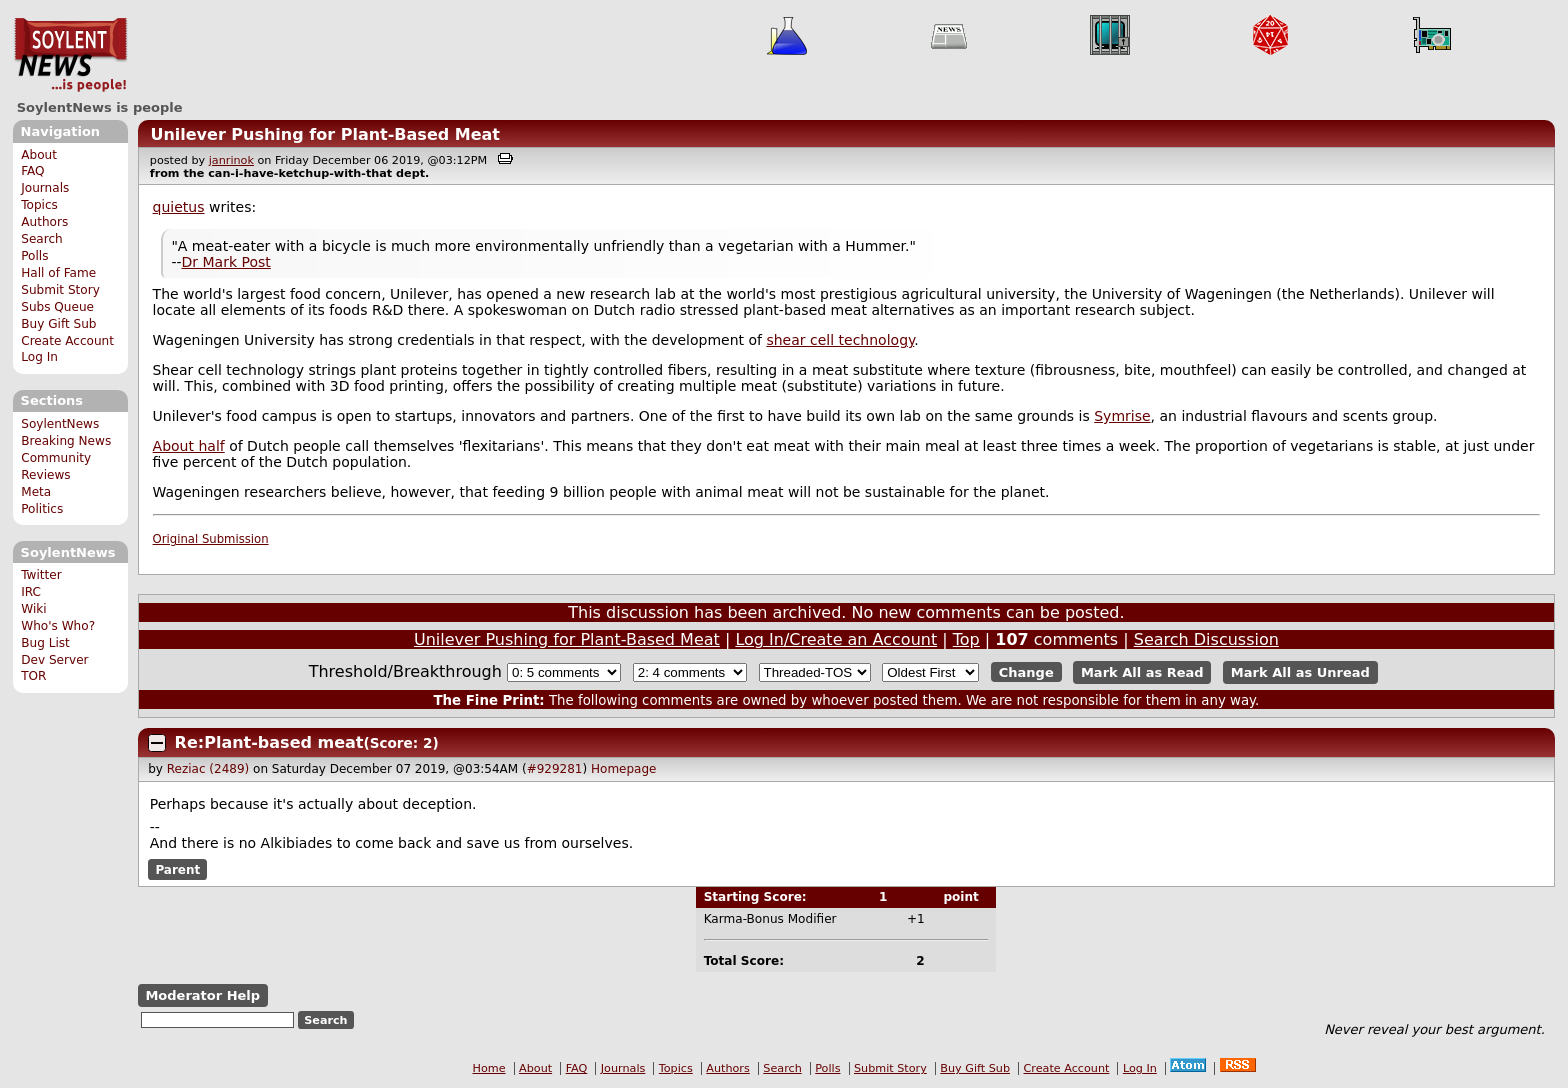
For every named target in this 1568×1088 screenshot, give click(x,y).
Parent (177, 869)
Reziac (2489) (208, 769)
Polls (34, 256)
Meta (36, 492)
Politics (42, 509)
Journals (45, 188)
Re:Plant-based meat (269, 742)
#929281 (555, 769)
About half (189, 446)
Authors (44, 222)
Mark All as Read (1142, 672)
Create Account (67, 341)
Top (966, 639)
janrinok (231, 160)
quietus (179, 207)
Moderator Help (202, 995)
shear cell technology (840, 340)
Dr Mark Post (225, 262)
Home (489, 1068)
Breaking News (66, 441)
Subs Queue (57, 307)
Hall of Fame (58, 273)
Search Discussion (1206, 639)
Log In (39, 357)
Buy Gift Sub (58, 324)
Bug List (45, 643)
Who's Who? (58, 626)
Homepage (623, 769)
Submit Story (60, 290)
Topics (39, 205)
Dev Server (54, 660)
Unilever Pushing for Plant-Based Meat (325, 134)
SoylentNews (70, 55)
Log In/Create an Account (836, 639)
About (39, 155)
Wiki (33, 609)
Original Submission (211, 539)
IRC (31, 592)
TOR (33, 676)
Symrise (1122, 416)
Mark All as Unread (1300, 672)
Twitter (41, 575)
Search (42, 239)
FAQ (32, 171)
